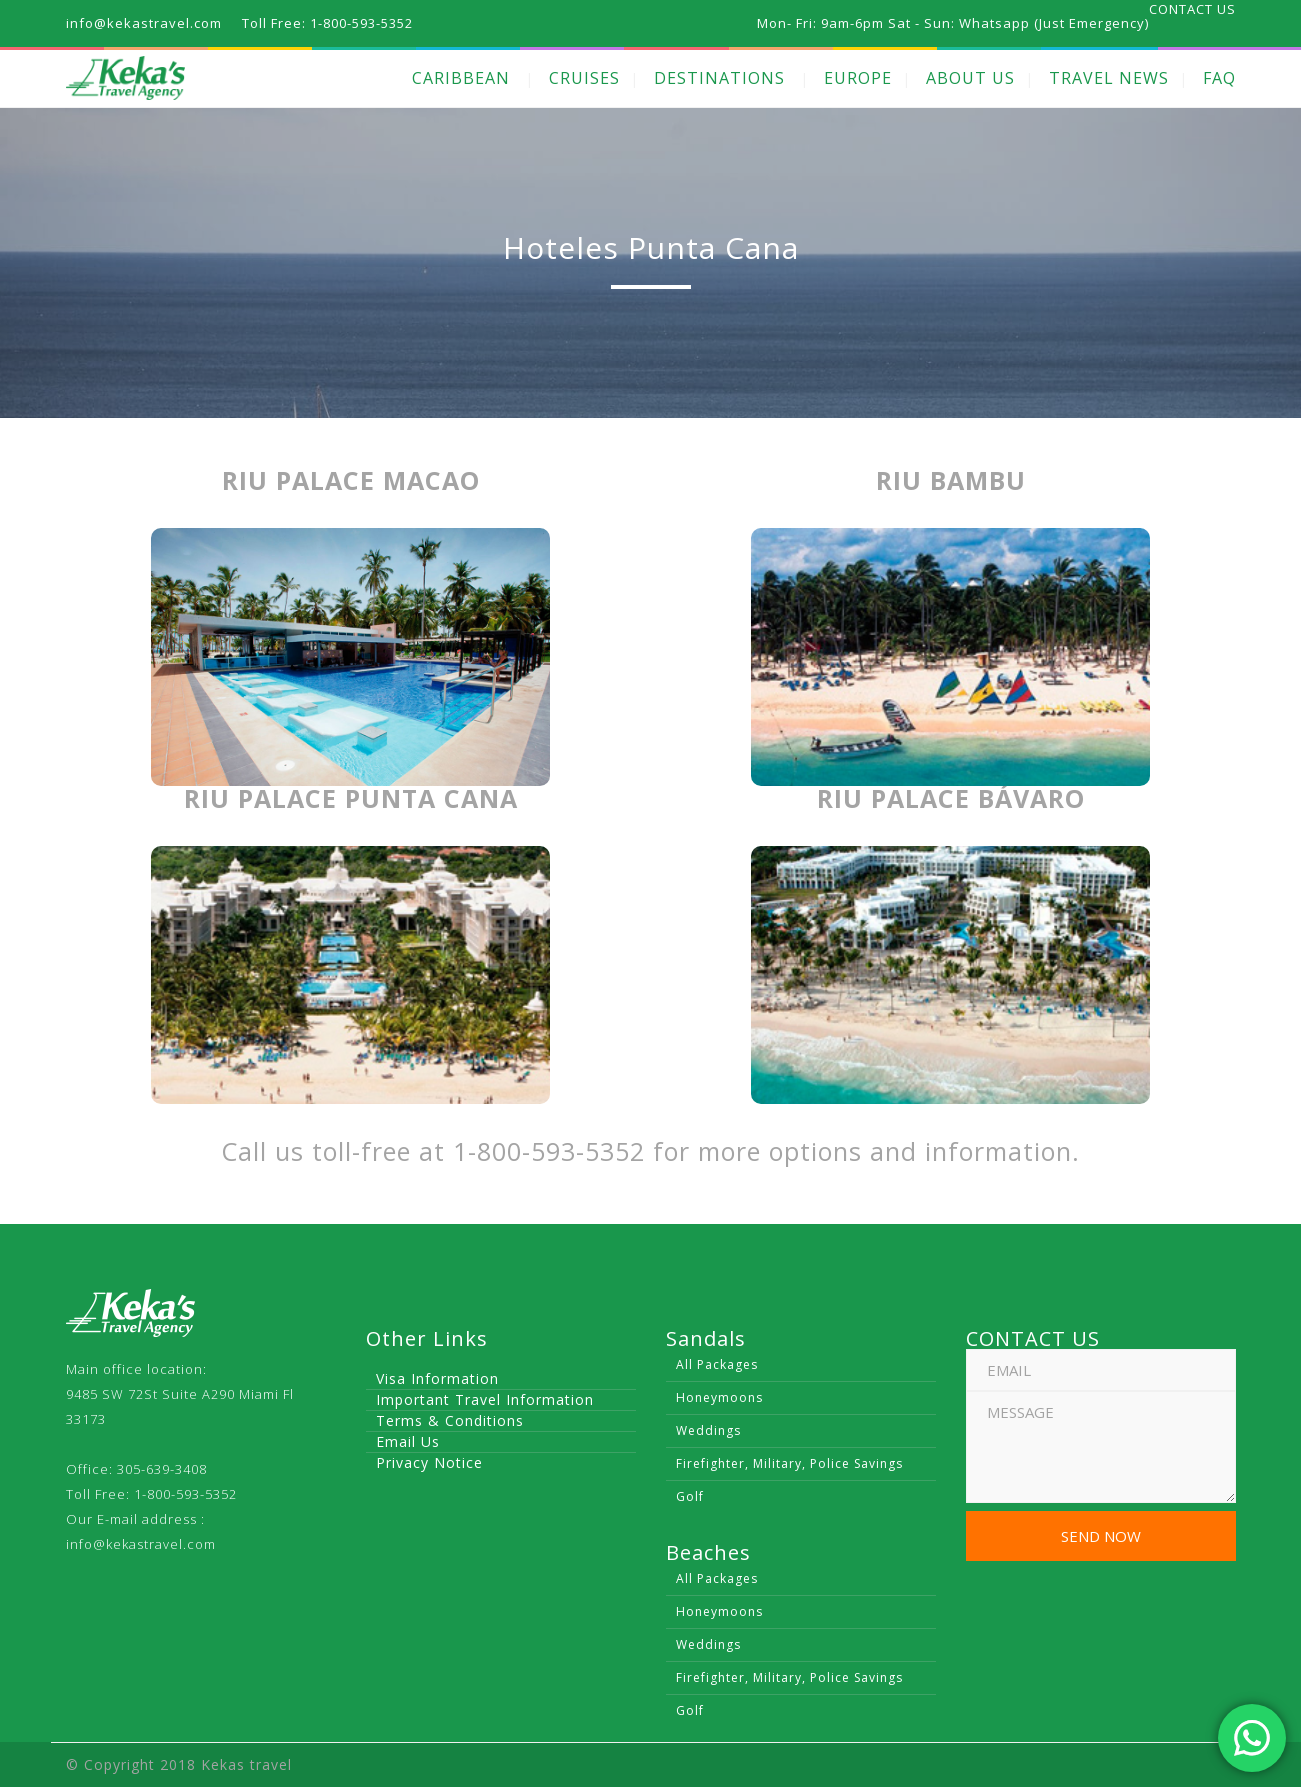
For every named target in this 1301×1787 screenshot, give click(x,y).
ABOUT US (970, 78)
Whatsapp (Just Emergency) (1054, 23)
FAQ (1219, 78)
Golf (690, 1496)
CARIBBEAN (461, 78)
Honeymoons (719, 1397)
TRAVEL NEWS (1109, 78)
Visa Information (437, 1378)
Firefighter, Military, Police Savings (789, 1463)
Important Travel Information (485, 1399)
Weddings (708, 1430)
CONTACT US (1192, 9)
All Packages (717, 1364)
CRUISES (584, 78)
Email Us (408, 1441)
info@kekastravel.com (141, 1544)
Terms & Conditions (450, 1420)
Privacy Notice (429, 1462)
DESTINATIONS (719, 78)
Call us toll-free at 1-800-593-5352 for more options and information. (650, 1151)
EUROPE (858, 78)
